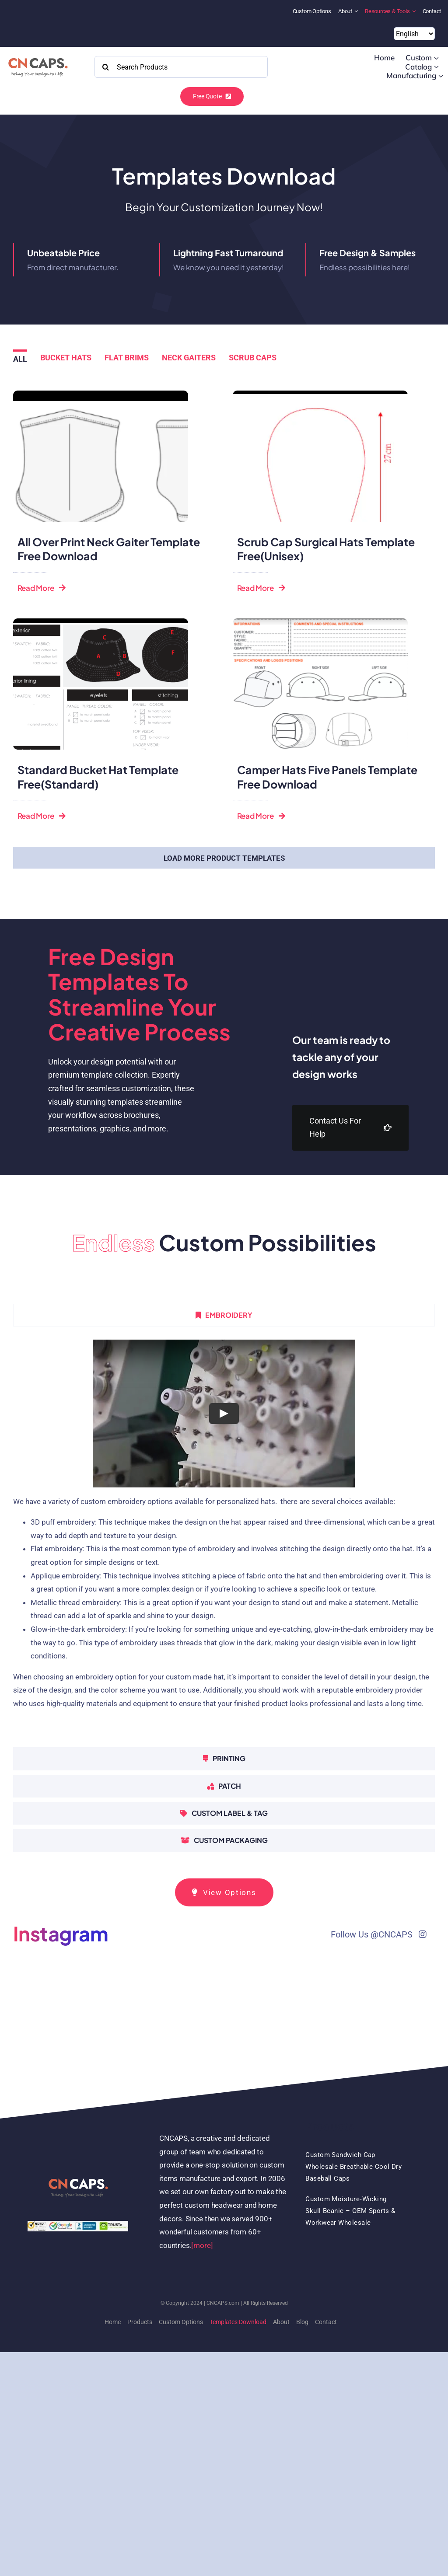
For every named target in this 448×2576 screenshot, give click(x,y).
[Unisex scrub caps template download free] (320, 394)
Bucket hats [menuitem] (65, 357)
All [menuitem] (20, 358)
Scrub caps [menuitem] (252, 357)
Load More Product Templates (224, 858)
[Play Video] (224, 1413)
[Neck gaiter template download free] (100, 394)
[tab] (224, 1315)
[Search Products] (181, 67)
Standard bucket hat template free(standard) (98, 777)
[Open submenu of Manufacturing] (440, 75)
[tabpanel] (224, 1539)
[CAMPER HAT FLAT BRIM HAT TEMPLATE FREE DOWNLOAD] (320, 622)
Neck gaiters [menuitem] (189, 357)
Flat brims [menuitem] (127, 357)
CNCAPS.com (222, 2303)
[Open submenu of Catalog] (436, 67)
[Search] (105, 67)
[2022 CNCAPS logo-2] (37, 55)
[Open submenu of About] (357, 11)
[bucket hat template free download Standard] (100, 622)
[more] (202, 2245)
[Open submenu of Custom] (436, 57)
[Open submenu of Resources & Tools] (415, 11)
